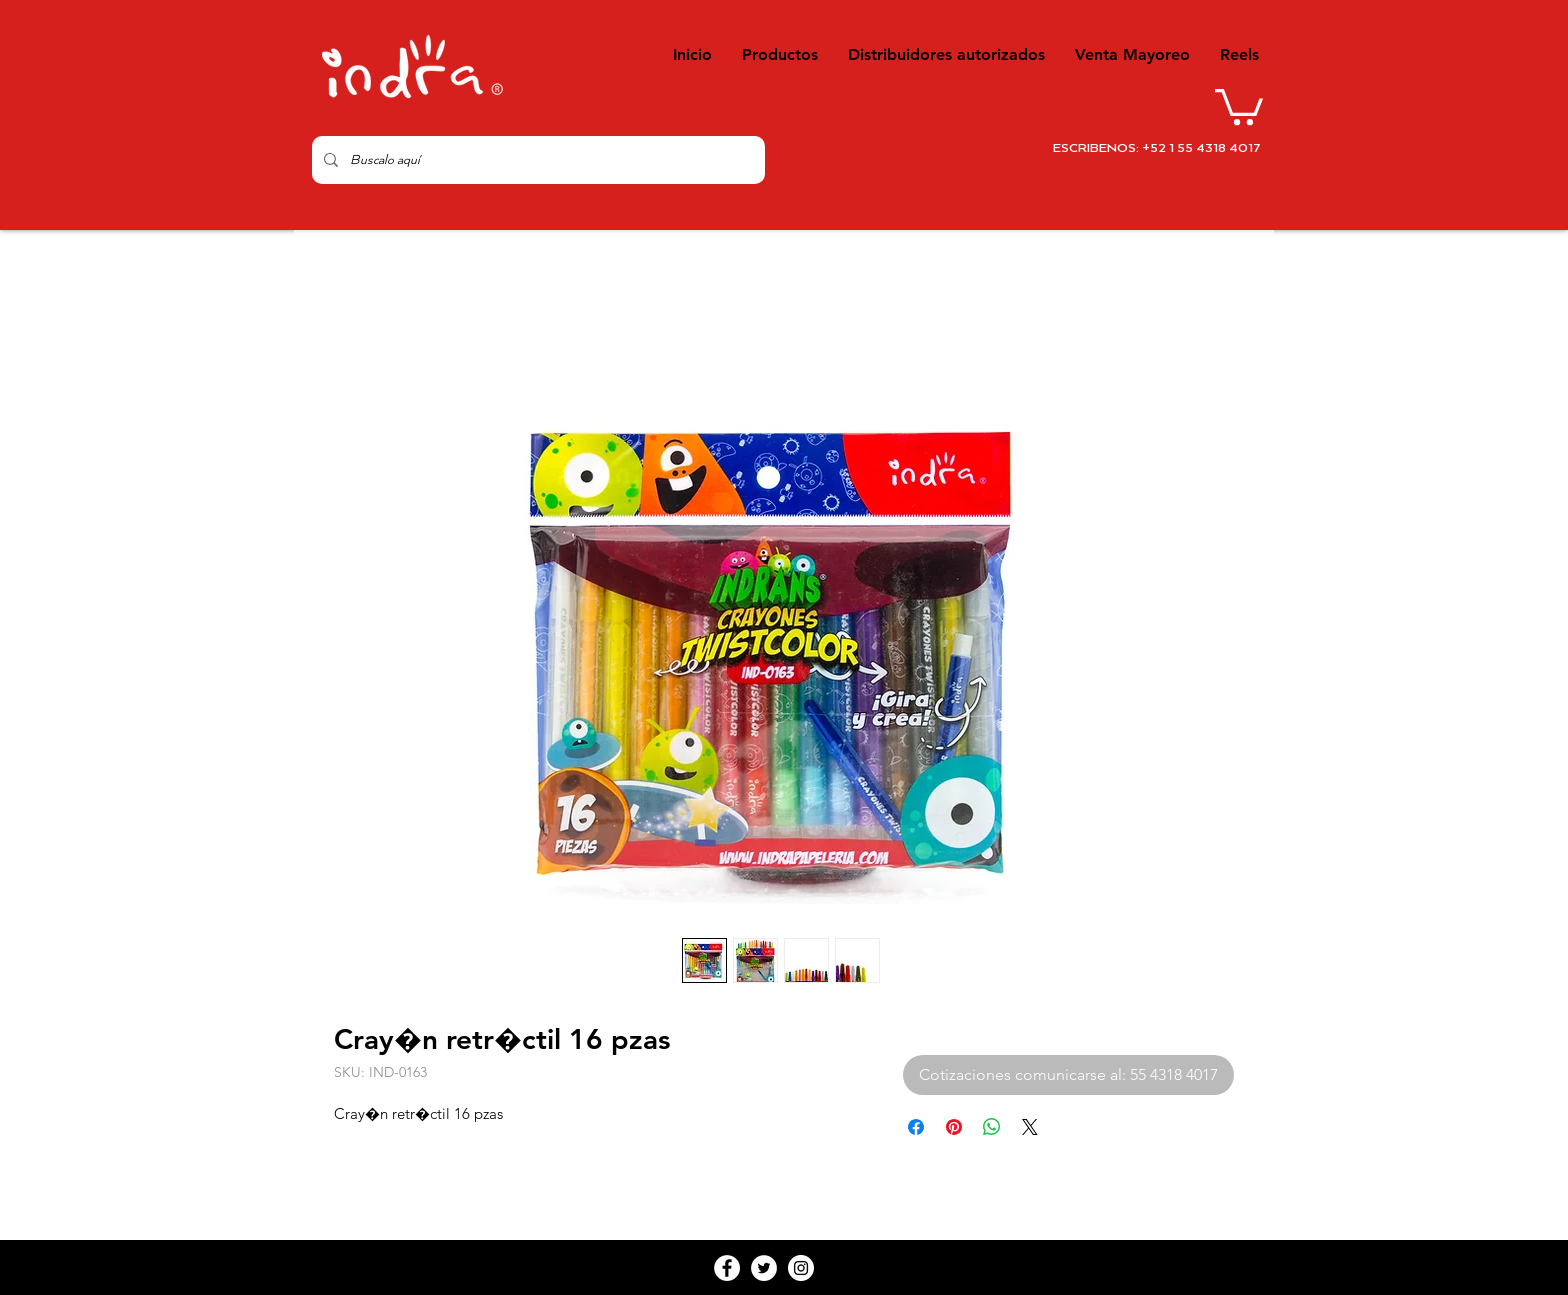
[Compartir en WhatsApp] (992, 1127)
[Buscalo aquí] (536, 160)
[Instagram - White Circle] (801, 1268)
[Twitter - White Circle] (764, 1268)
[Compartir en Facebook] (916, 1127)
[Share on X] (1030, 1127)
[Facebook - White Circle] (727, 1268)
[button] (1239, 105)
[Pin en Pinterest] (954, 1127)
